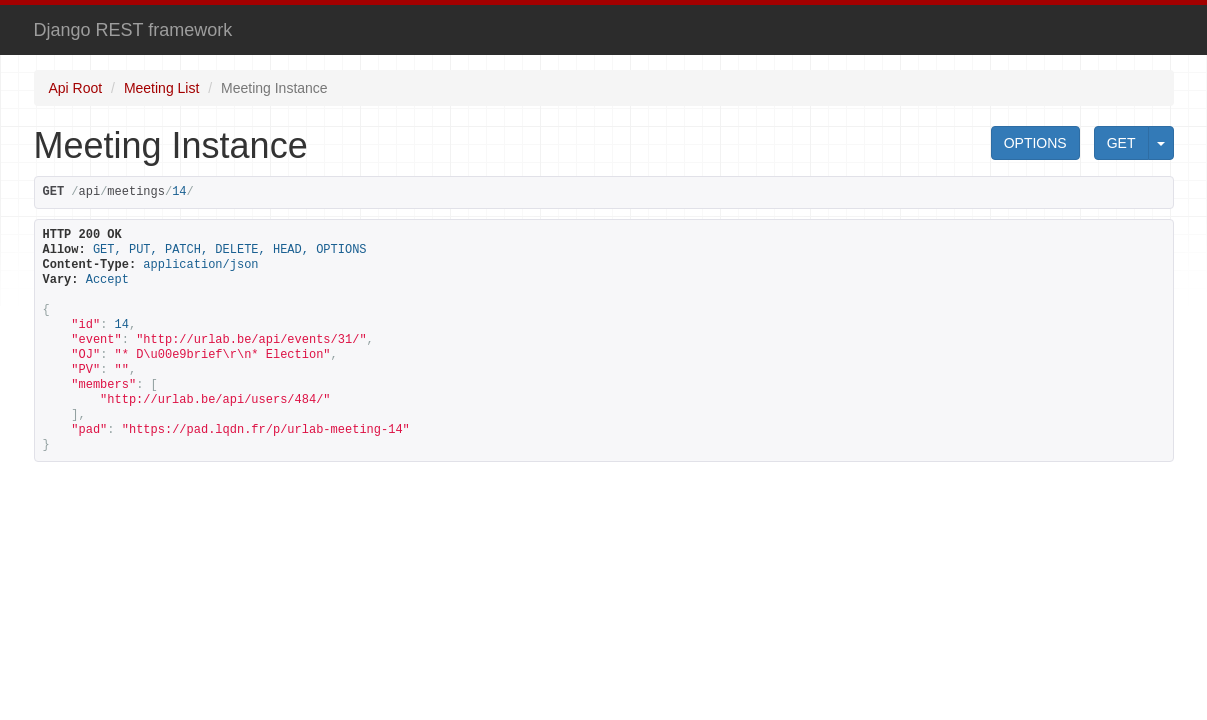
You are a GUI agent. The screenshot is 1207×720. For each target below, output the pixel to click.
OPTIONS (1035, 143)
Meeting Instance (274, 88)
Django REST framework (133, 30)
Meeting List (161, 88)
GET (1121, 143)
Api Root (76, 88)
